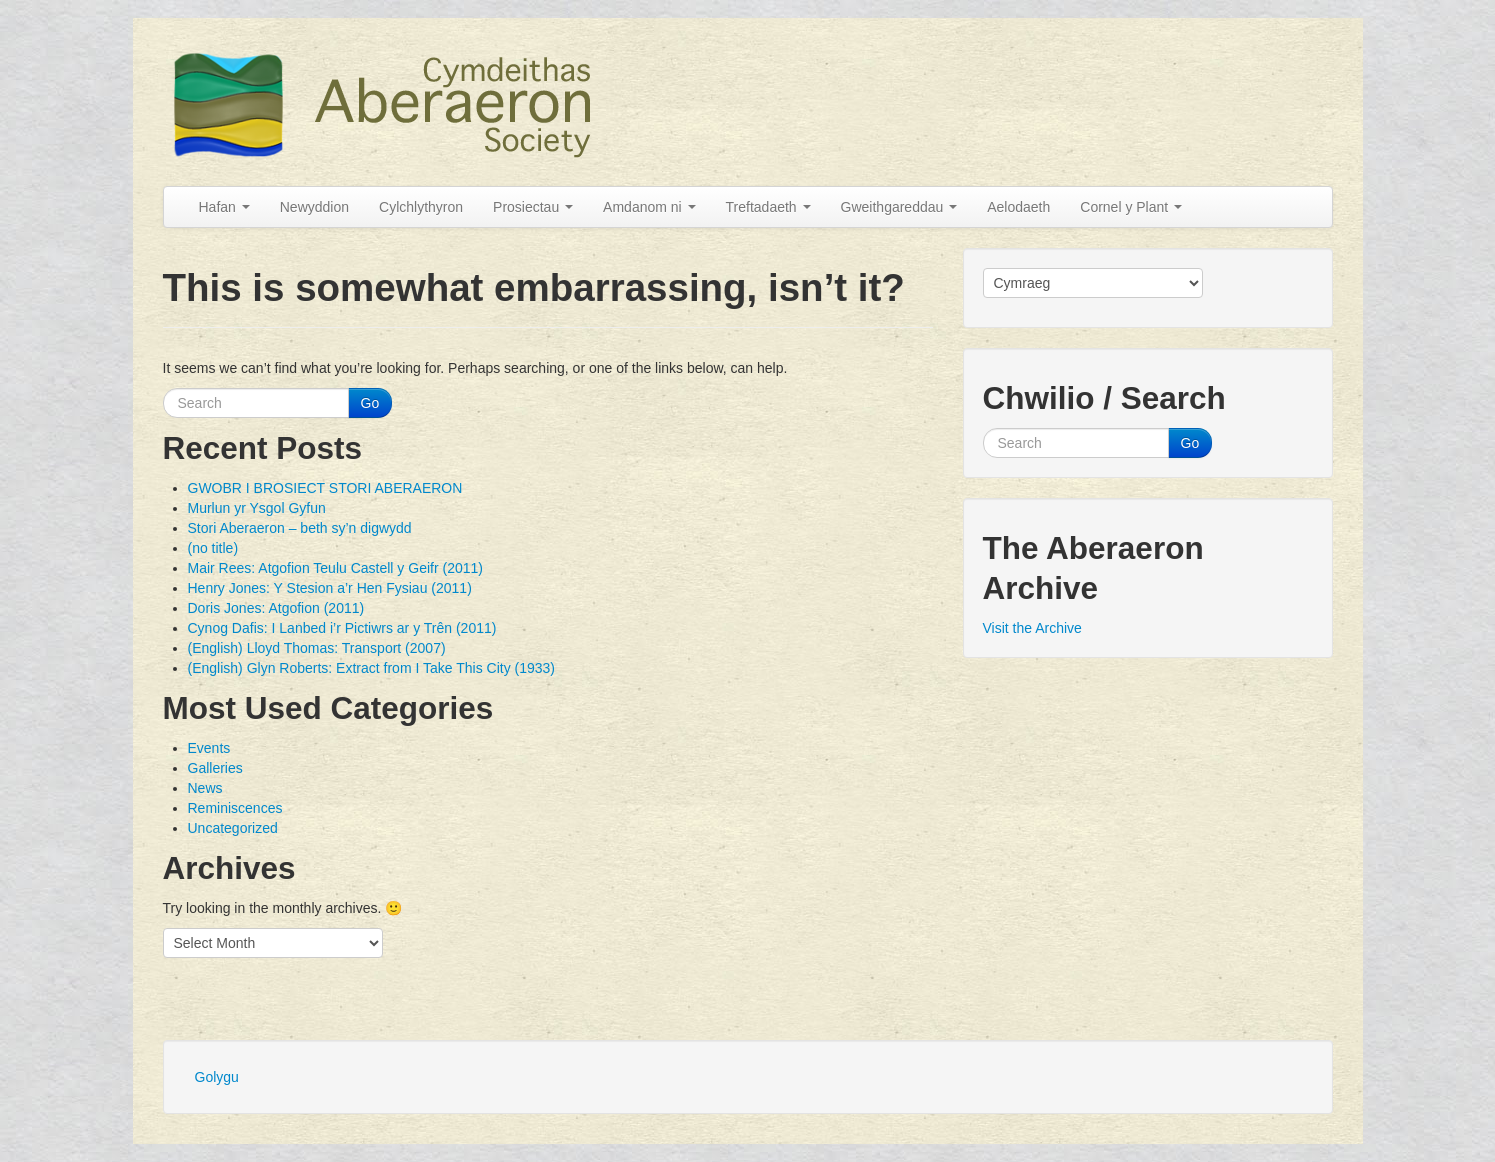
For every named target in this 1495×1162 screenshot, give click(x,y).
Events (209, 748)
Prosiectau (533, 207)
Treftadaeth (768, 207)
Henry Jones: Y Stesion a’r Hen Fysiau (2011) (330, 588)
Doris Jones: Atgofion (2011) (276, 608)
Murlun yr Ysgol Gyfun (257, 508)
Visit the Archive (1032, 628)
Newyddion (314, 207)
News (205, 788)
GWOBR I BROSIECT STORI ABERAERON (325, 488)
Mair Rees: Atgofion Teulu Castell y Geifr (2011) (335, 568)
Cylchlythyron (421, 207)
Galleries (215, 768)
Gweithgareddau (899, 207)
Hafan (224, 207)
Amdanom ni (649, 207)
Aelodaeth (1018, 207)
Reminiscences (235, 808)
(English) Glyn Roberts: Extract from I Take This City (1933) (372, 668)
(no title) (213, 548)
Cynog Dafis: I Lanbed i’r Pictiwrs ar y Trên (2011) (342, 628)
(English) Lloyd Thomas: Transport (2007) (317, 648)
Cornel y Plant (1131, 207)
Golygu (217, 1077)
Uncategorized (233, 828)
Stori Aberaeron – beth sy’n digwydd (300, 528)
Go (370, 403)
